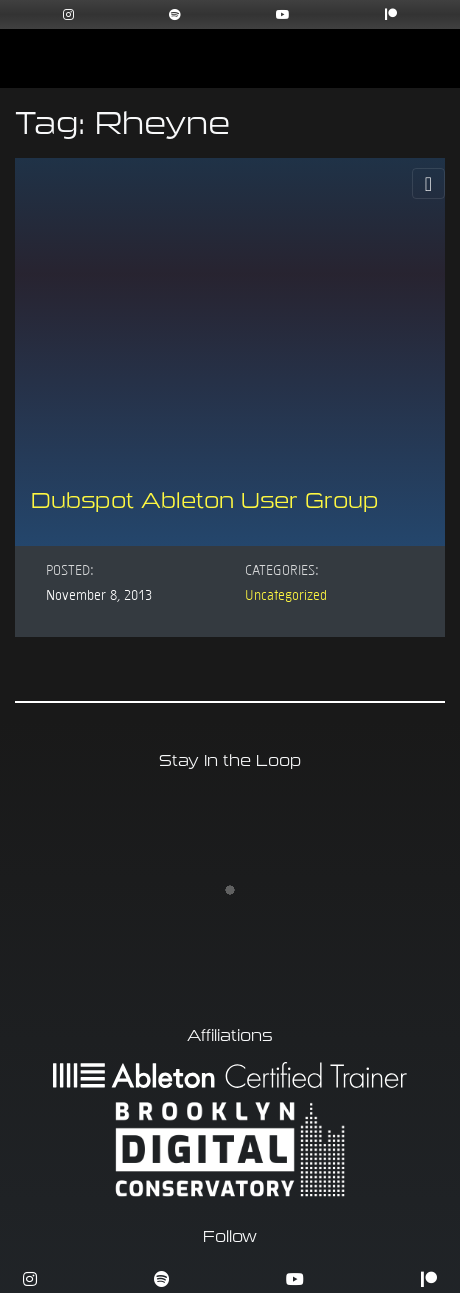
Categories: (282, 569)
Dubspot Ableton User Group (205, 501)
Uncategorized (286, 594)
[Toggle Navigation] (428, 183)
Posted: (70, 569)
